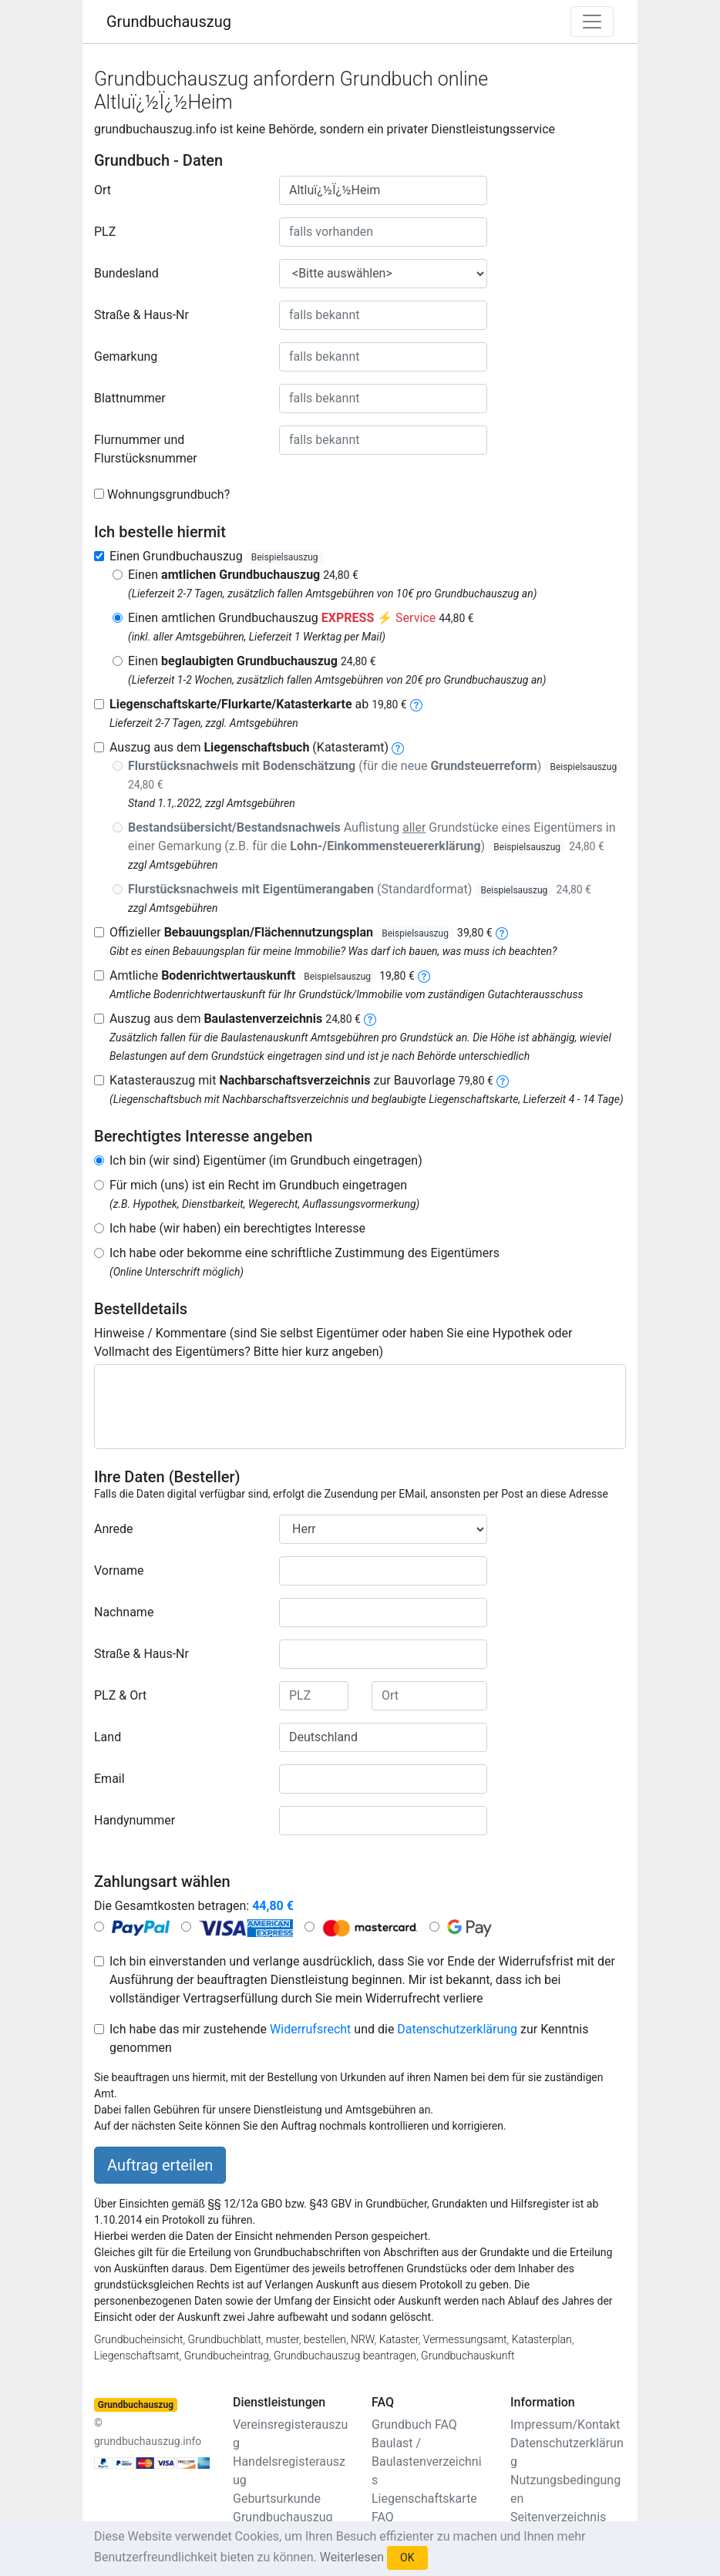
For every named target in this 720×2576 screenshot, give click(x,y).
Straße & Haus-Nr (141, 315)
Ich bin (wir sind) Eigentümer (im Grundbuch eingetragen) (265, 1160)
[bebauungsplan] (502, 932)
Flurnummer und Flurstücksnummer (145, 449)
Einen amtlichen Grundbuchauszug (301, 617)
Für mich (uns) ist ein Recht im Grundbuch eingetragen (258, 1185)
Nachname (123, 1612)
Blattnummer (130, 398)
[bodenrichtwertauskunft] (424, 975)
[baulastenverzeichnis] (370, 1018)
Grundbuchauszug (168, 21)
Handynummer (134, 1820)
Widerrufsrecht (310, 2029)
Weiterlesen (352, 2557)
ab (258, 704)
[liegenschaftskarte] (416, 704)
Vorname (118, 1570)
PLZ (105, 231)
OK (407, 2557)
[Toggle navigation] (592, 21)
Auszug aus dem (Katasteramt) (249, 747)
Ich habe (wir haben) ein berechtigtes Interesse (237, 1228)
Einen (243, 574)
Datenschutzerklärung (457, 2029)
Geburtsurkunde (277, 2498)
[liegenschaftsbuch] (398, 747)
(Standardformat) (359, 889)
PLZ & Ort (120, 1695)
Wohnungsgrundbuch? (168, 494)
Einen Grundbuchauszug (216, 556)
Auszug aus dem (235, 1018)
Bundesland (126, 273)
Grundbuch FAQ (414, 2424)
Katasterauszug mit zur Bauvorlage (301, 1080)
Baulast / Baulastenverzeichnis (427, 2461)
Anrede (113, 1529)
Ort (102, 190)
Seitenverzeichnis (558, 2517)
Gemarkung (125, 356)
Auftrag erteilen (160, 2165)
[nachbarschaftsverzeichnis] (502, 1080)
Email (109, 1778)
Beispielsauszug (284, 557)
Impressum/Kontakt (565, 2424)
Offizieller (301, 932)
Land (107, 1737)
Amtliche (262, 975)
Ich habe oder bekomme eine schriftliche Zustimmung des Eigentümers (304, 1253)
